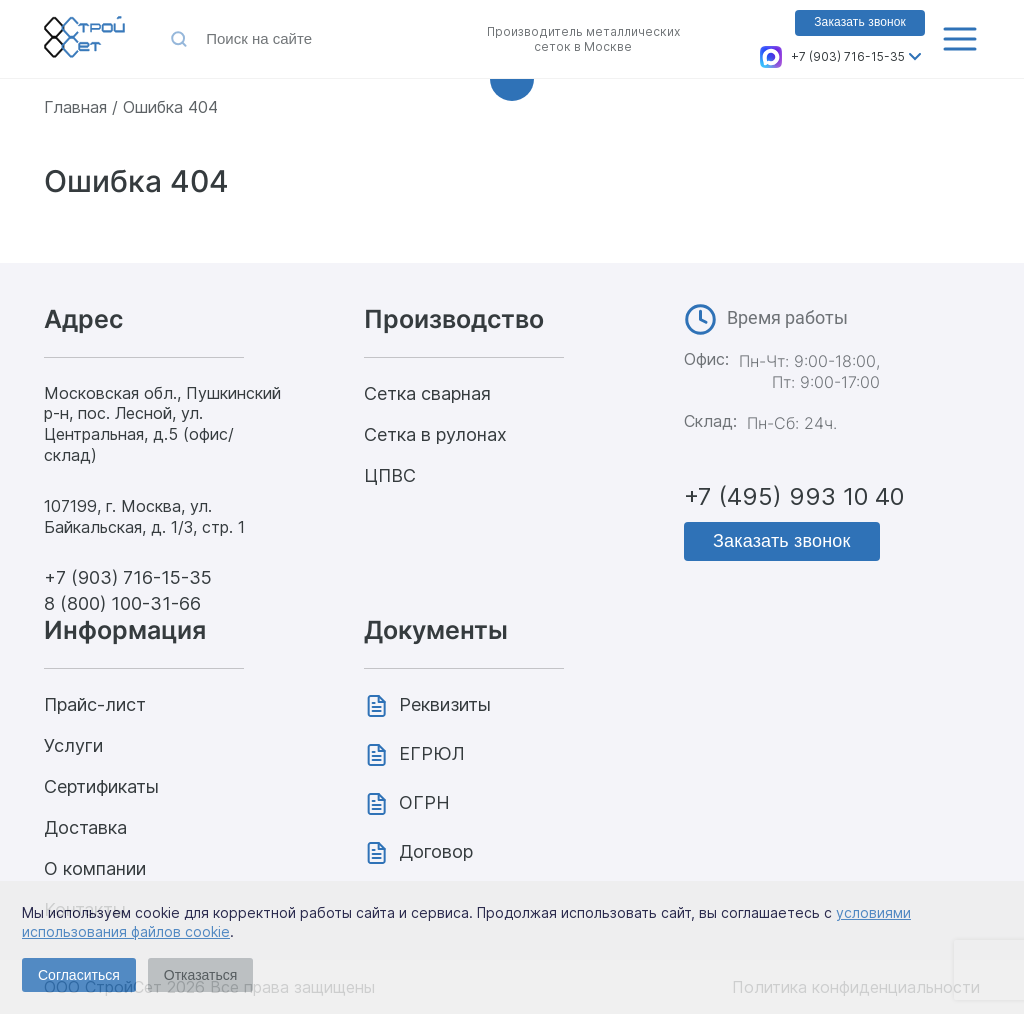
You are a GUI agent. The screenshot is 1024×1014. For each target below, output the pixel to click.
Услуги (73, 745)
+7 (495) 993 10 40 (794, 496)
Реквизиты (445, 704)
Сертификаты (101, 786)
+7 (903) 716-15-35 (848, 56)
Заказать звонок (860, 22)
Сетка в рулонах (435, 434)
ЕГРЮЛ (432, 753)
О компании (95, 868)
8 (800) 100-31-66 (122, 603)
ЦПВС (390, 475)
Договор (436, 851)
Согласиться (79, 975)
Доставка (85, 827)
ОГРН (424, 802)
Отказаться (201, 975)
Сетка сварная (427, 393)
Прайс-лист (95, 704)
